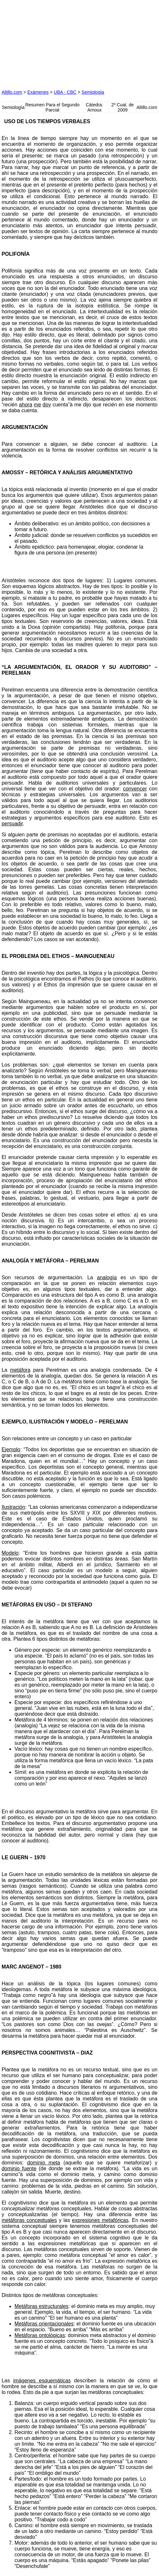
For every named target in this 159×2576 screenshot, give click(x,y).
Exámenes (38, 92)
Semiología (93, 92)
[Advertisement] (50, 42)
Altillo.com (12, 92)
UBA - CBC (65, 92)
